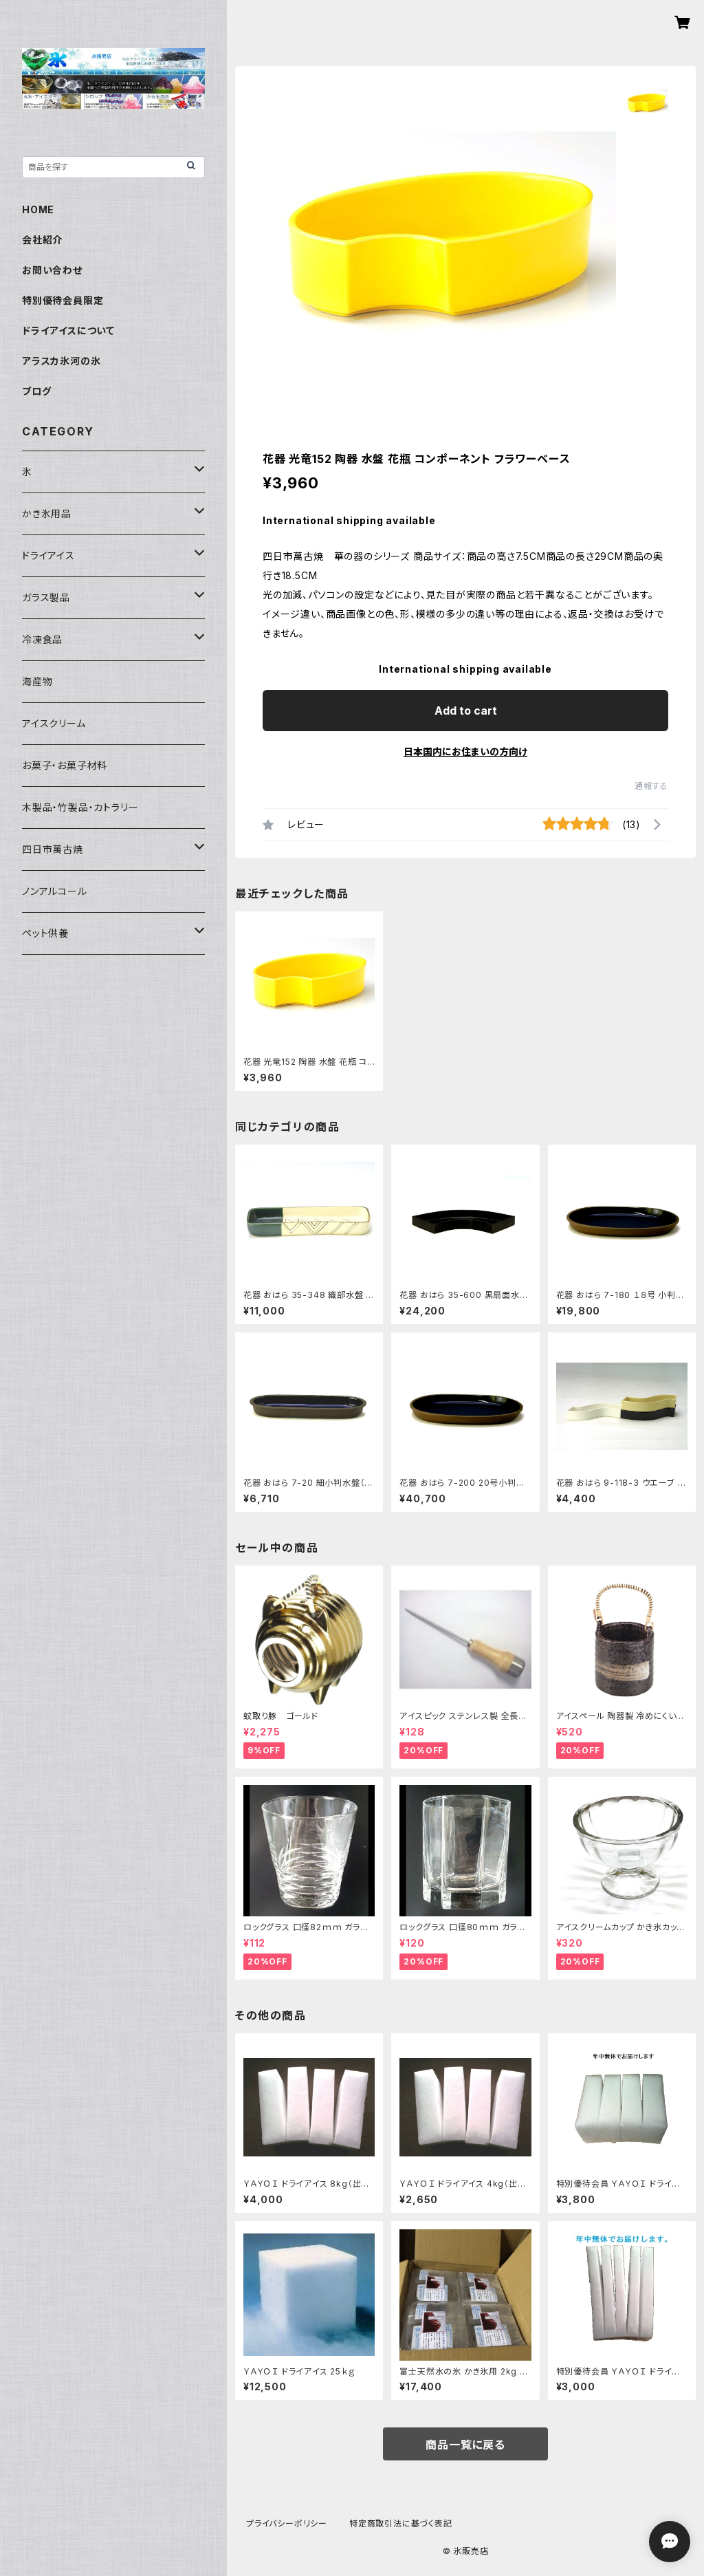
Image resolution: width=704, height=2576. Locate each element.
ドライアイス (48, 555)
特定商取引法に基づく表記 (400, 2523)
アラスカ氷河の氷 (61, 361)
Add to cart (465, 710)
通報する (651, 786)
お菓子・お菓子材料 (64, 765)
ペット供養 (45, 933)
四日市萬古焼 (52, 849)
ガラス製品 (46, 597)
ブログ (36, 391)
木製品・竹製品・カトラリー (80, 807)
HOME (38, 209)
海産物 (37, 681)
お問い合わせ (52, 270)
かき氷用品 (47, 513)
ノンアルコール (54, 891)
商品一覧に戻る (465, 2444)
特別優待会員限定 (62, 300)
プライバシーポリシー (286, 2523)
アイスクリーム (54, 723)
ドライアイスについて (68, 330)
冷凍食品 (42, 639)
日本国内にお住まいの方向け (465, 751)
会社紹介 (42, 240)
